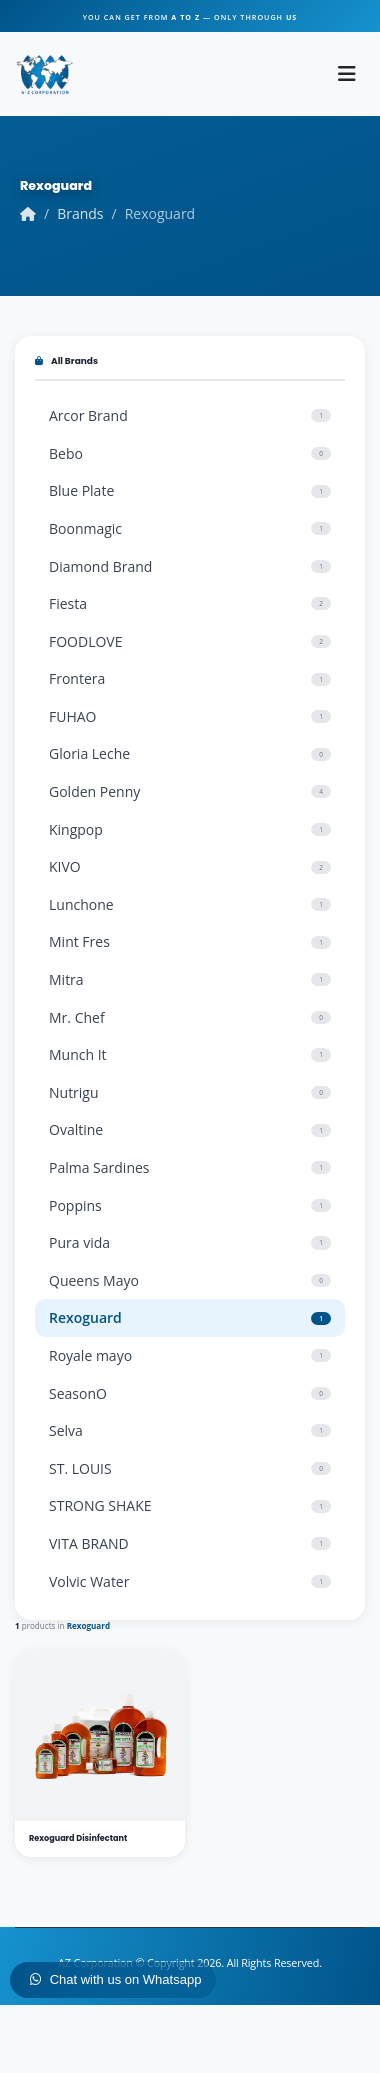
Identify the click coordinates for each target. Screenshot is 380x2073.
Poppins (190, 1205)
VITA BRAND (190, 1543)
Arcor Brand (190, 415)
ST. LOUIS (190, 1468)
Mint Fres (190, 941)
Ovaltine (190, 1129)
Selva (190, 1430)
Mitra (190, 979)
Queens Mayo (190, 1280)
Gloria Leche (190, 753)
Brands (80, 213)
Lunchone (190, 904)
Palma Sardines (190, 1167)
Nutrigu (190, 1092)
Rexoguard (190, 1317)
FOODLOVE (190, 641)
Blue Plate (190, 490)
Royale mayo (190, 1355)
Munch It (190, 1054)
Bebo (190, 453)
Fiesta (190, 603)
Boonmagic (190, 528)
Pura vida (190, 1242)
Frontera (190, 678)
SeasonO (190, 1393)
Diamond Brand (190, 566)
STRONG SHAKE (190, 1505)
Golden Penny (190, 791)
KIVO (190, 866)
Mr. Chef (190, 1017)
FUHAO (190, 716)
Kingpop (190, 829)
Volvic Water (190, 1581)
